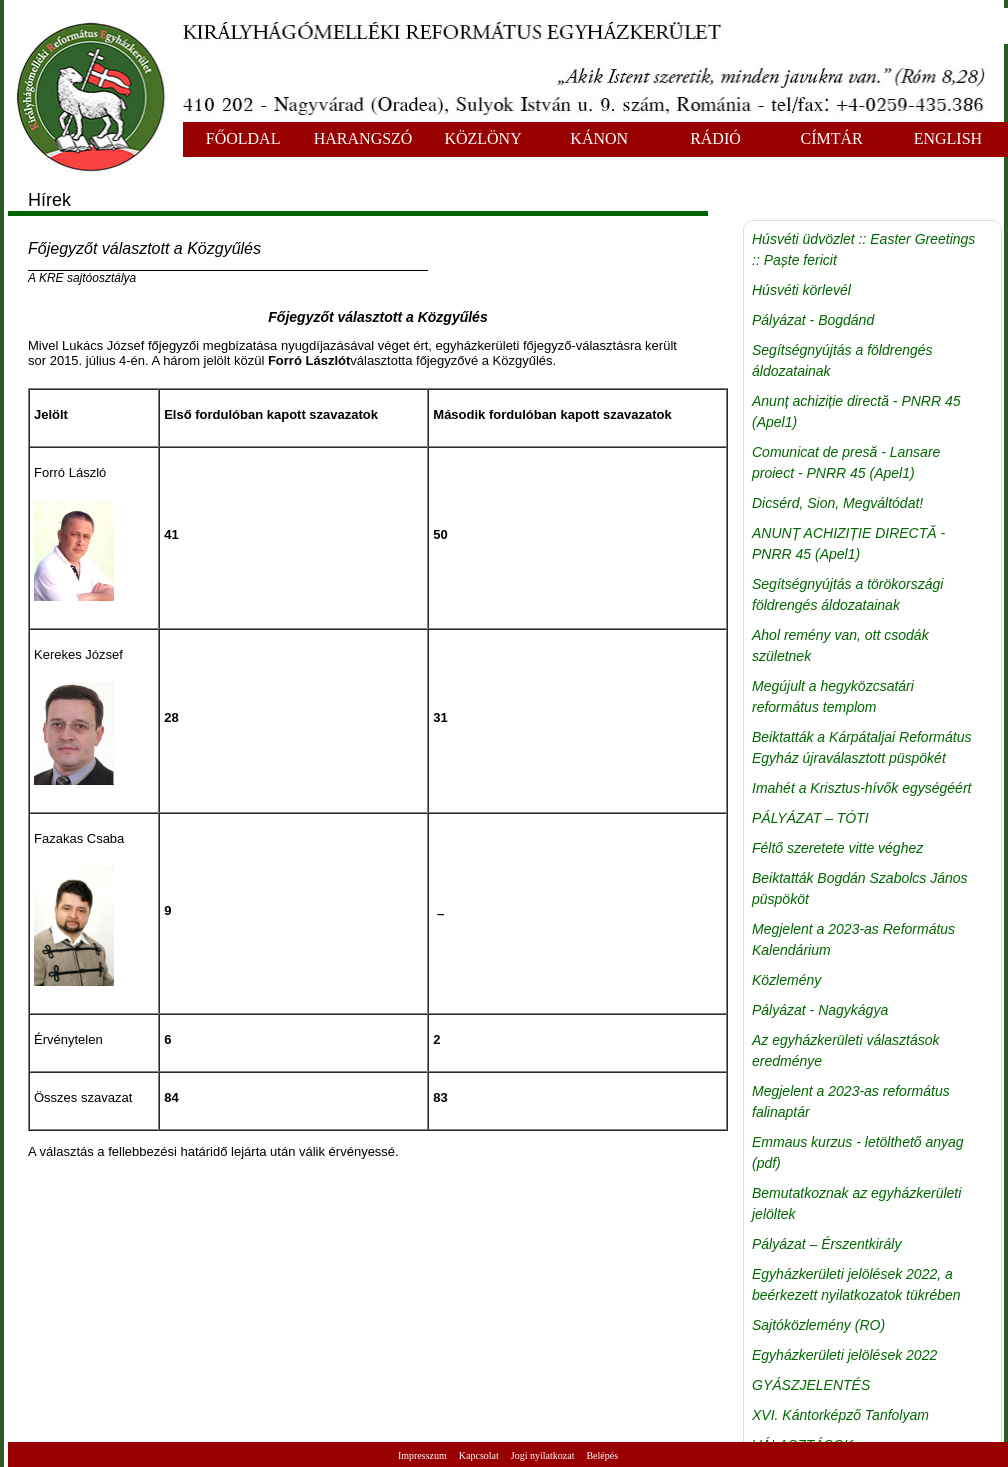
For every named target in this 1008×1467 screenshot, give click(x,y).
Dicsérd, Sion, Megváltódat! (837, 503)
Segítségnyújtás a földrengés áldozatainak (842, 360)
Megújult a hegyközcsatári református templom (833, 696)
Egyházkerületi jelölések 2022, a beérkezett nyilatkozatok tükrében (856, 1284)
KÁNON (599, 138)
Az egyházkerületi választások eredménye (846, 1050)
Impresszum (422, 1455)
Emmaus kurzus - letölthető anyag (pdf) (858, 1152)
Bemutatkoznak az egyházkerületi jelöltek (856, 1203)
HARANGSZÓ (363, 138)
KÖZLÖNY (482, 138)
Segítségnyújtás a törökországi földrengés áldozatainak (847, 594)
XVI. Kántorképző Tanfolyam (840, 1415)
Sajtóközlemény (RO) (818, 1325)
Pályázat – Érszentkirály (826, 1244)
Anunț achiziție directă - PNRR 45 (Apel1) (856, 411)
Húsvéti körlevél (801, 290)
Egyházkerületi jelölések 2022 (844, 1355)
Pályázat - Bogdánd (813, 320)
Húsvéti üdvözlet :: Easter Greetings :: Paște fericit (863, 249)
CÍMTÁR (832, 138)
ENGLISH (948, 138)
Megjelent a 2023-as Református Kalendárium (853, 939)
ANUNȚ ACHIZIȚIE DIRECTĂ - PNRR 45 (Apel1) (848, 543)
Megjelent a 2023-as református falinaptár (851, 1101)
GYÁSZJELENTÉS (811, 1385)
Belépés (602, 1455)
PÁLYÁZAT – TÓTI (810, 818)
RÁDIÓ (715, 138)
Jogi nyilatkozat (543, 1455)
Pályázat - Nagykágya (820, 1010)
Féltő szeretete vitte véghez (837, 848)
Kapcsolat (479, 1455)
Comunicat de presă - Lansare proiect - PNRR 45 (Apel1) (846, 462)
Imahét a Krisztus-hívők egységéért (861, 788)
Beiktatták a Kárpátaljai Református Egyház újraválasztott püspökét (861, 747)
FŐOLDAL (243, 138)
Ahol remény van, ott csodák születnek (840, 645)
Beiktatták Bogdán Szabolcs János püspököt (860, 888)
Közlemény (786, 980)
